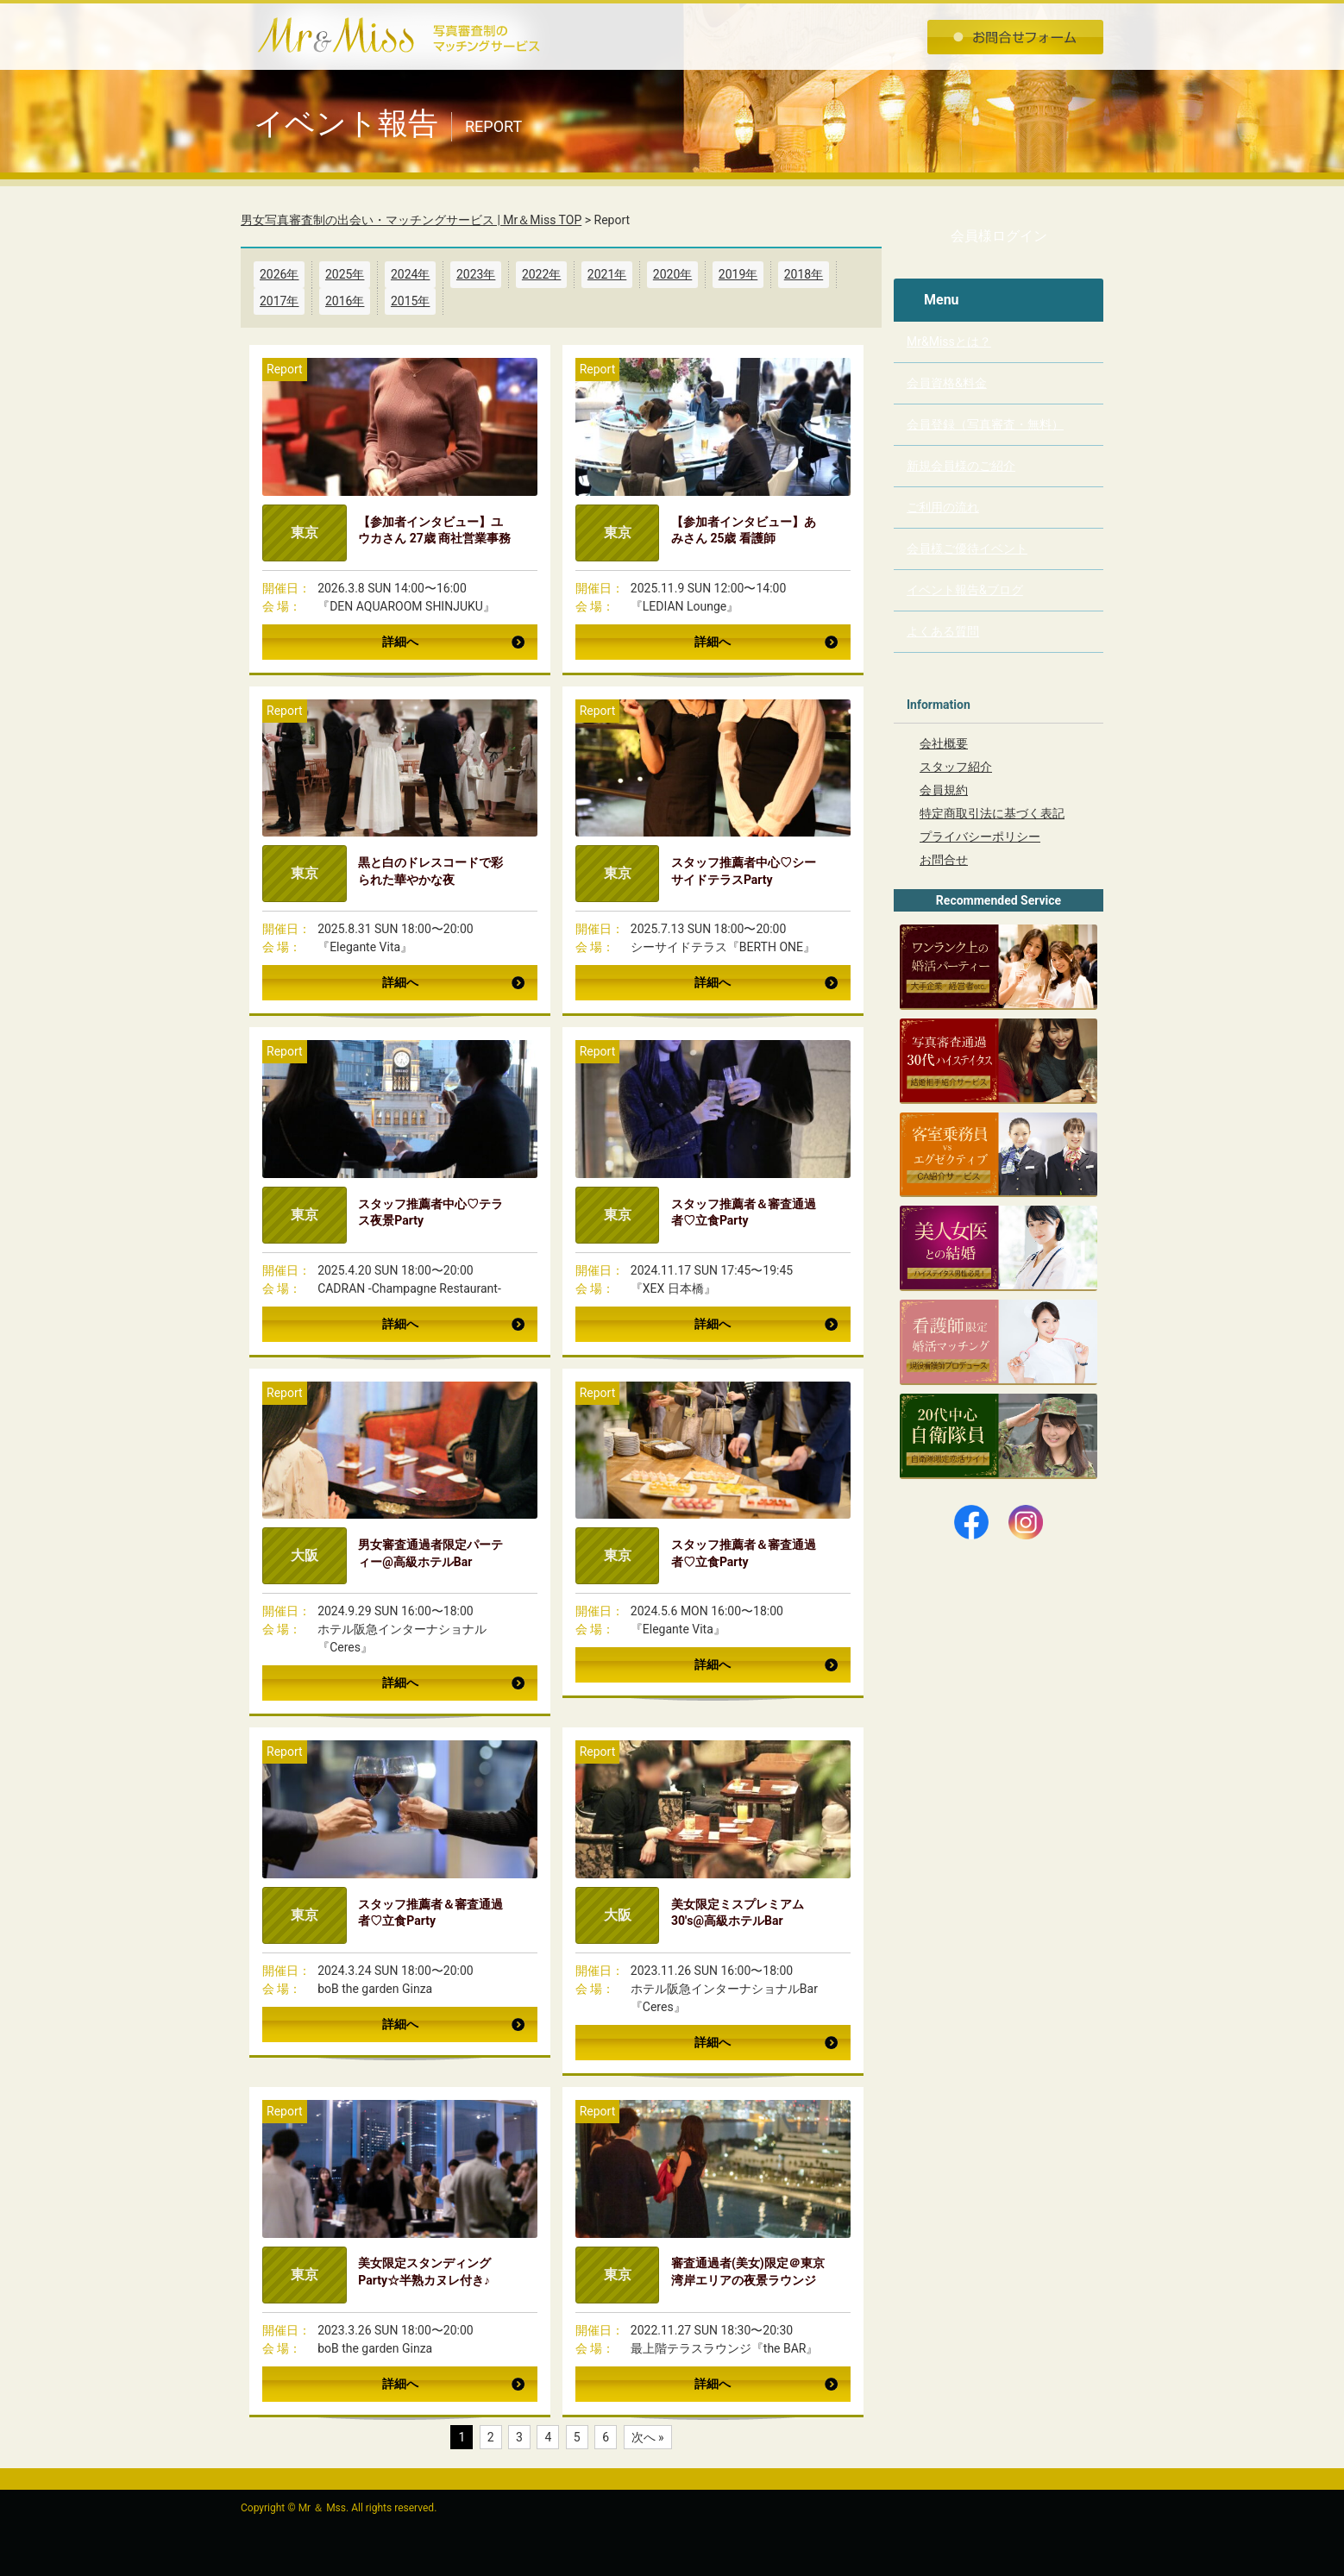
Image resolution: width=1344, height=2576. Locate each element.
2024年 (410, 274)
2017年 (279, 301)
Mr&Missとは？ (949, 341)
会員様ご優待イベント (967, 548)
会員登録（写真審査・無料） (985, 424)
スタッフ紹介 (956, 767)
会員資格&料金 (947, 383)
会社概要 (944, 743)
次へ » (647, 2437)
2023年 (475, 274)
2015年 (410, 301)
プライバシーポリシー (980, 836)
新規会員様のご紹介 (961, 466)
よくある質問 (943, 631)
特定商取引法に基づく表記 (992, 813)
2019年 (738, 274)
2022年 (541, 274)
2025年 (344, 274)
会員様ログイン (999, 236)
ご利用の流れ (943, 507)
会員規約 (944, 790)
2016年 (344, 301)
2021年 (606, 274)
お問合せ (944, 860)
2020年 (672, 274)
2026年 (279, 274)
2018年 (803, 274)
